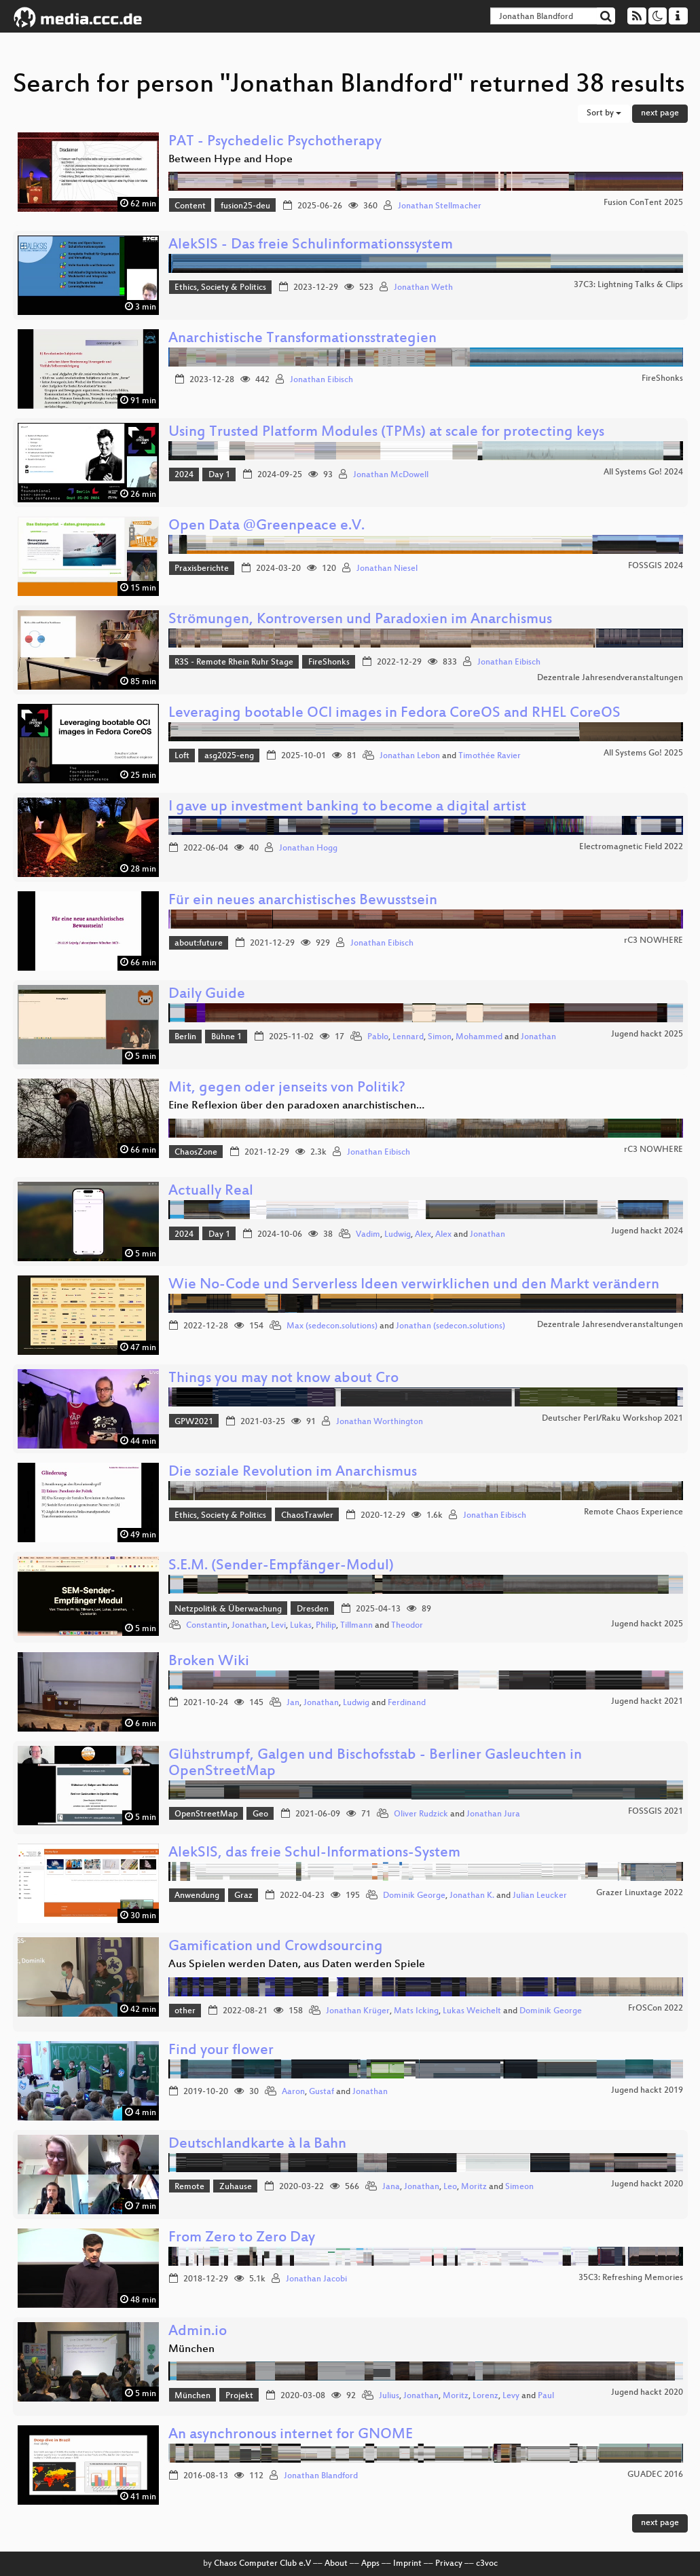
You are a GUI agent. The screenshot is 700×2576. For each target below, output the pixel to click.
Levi (278, 1625)
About (336, 2564)
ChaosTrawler (307, 1515)
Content (190, 206)
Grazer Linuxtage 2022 (639, 1893)
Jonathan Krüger (358, 2011)
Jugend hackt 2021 (647, 1701)
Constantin (206, 1625)
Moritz (474, 2187)
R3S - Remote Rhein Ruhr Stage (233, 662)
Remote (189, 2187)
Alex (423, 1234)
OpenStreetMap (206, 1814)
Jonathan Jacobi (316, 2279)
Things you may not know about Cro (283, 1378)
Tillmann (356, 1625)
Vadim (368, 1234)
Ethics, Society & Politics (220, 288)
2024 (184, 475)
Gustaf (321, 2092)
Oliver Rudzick (421, 1814)
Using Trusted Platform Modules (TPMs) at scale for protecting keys (386, 432)
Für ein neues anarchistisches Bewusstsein (302, 901)
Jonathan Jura (493, 1814)
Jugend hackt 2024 (647, 1231)
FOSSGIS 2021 (655, 1811)
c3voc (487, 2564)
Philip (326, 1625)
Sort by (604, 113)
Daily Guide (206, 994)
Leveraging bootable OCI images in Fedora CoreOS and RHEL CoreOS (394, 713)
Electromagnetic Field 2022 (631, 847)
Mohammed (479, 1037)
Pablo (377, 1037)
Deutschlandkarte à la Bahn (257, 2144)
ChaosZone (195, 1152)
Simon (440, 1037)
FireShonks (662, 379)
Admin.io (197, 2331)
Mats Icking (416, 2011)
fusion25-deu (245, 206)
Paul (546, 2396)
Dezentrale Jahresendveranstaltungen (610, 678)
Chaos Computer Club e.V (262, 2564)
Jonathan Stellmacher (439, 206)
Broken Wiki (208, 1662)
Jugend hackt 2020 (647, 2184)
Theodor (407, 1625)
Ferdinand (407, 1703)
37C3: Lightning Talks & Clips (628, 285)
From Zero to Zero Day (241, 2238)
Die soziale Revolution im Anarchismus (292, 1472)
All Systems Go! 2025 (643, 753)
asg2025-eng (229, 756)
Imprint (407, 2564)
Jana (391, 2187)
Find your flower (221, 2050)
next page (660, 113)
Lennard (408, 1037)
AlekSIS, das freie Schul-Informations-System (314, 1853)
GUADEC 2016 (655, 2475)
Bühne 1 (226, 1037)
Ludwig (397, 1234)
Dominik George (414, 1896)
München (192, 2396)
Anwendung (196, 1896)
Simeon (519, 2187)
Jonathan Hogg (308, 848)
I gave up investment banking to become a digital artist (347, 807)
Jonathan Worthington (379, 1422)
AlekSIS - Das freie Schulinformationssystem (310, 245)
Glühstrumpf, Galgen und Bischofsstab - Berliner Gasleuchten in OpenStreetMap (375, 1763)
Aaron (293, 2092)
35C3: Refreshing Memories (630, 2278)
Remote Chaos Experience (633, 1512)
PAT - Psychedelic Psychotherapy (275, 142)
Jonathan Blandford (321, 2476)
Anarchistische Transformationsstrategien (302, 339)
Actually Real (210, 1191)
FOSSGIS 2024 (655, 566)
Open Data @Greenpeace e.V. (266, 526)
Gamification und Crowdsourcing (275, 1947)
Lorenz (485, 2396)
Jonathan (538, 1037)
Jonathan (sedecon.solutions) (450, 1326)
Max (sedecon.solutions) (332, 1326)
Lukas (301, 1625)
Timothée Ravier (489, 756)
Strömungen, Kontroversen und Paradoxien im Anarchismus (360, 620)
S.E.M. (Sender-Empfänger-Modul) (281, 1566)
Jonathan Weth (423, 288)
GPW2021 (193, 1422)
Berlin (185, 1037)
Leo (450, 2187)
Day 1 (219, 475)
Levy (510, 2396)
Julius (389, 2396)
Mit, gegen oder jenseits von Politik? (286, 1088)
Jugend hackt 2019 (647, 2090)
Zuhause (235, 2187)
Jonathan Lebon (410, 756)
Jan (293, 1703)
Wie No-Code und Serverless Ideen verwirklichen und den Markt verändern (413, 1285)
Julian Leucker (540, 1896)
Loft (181, 756)
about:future (198, 943)
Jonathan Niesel (387, 569)
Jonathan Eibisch (321, 380)
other (185, 2011)
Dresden (313, 1609)
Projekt (239, 2396)
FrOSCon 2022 (655, 2008)
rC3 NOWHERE (653, 941)
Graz (243, 1896)
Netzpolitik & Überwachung (228, 1609)
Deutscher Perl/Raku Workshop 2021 (612, 1418)
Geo (260, 1814)
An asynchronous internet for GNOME (290, 2435)
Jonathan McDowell (390, 475)
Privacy (448, 2564)
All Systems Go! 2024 (643, 472)
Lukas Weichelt (472, 2011)
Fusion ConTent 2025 (643, 203)
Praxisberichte (201, 569)
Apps (370, 2564)
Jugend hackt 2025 (647, 1034)
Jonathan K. (471, 1896)
